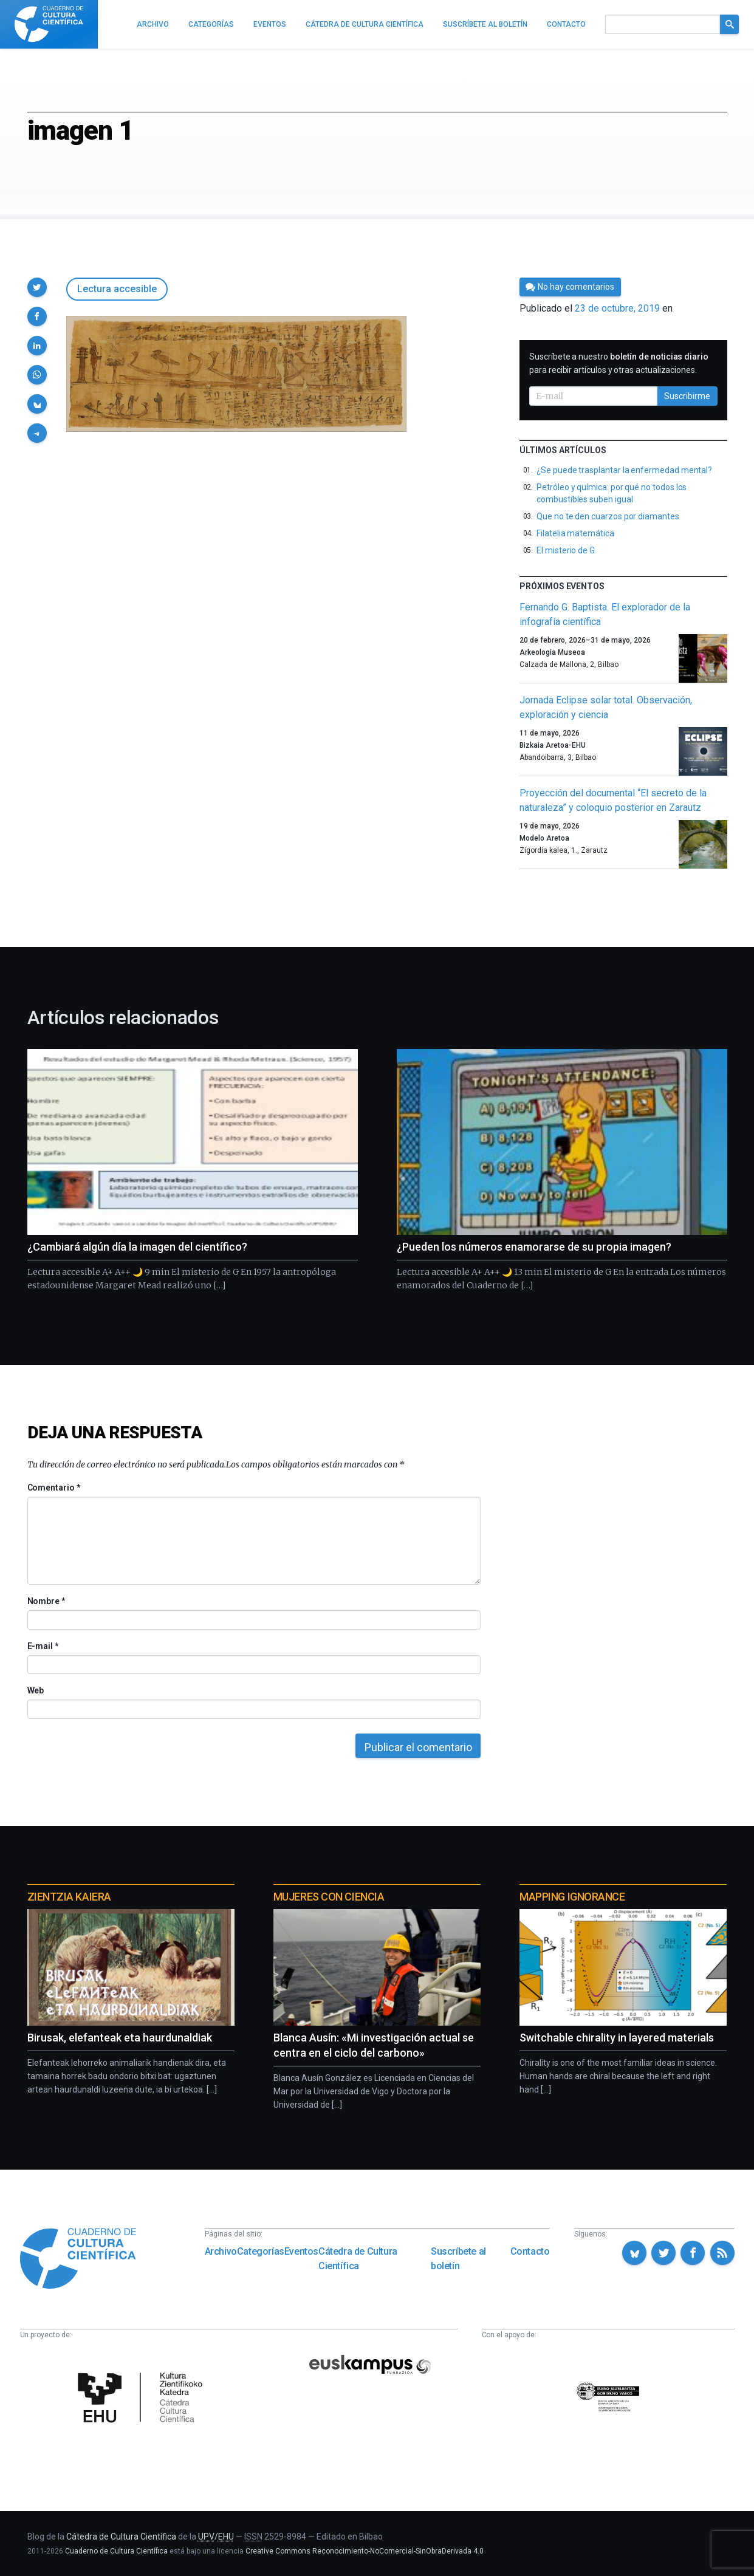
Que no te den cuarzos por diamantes (607, 516)
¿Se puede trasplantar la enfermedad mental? (624, 470)
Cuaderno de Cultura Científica (116, 2551)
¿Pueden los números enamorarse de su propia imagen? (534, 1246)
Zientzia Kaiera (69, 1896)
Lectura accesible (117, 289)
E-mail (42, 1646)
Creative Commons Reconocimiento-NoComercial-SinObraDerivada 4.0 (364, 2551)
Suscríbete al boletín (458, 2259)
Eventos (301, 2251)
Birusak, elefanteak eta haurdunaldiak (119, 2037)
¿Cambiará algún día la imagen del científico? (137, 1246)
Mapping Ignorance (572, 1896)
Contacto (530, 2251)
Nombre (46, 1601)
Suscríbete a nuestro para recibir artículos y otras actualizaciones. (618, 363)
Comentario (53, 1487)
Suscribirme (687, 396)
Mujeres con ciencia (328, 1896)
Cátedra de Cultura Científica (357, 2259)
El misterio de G (565, 550)
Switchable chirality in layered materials (616, 2037)
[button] (37, 287)
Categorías (260, 2251)
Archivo (221, 2251)
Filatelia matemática (575, 533)
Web (35, 1690)
